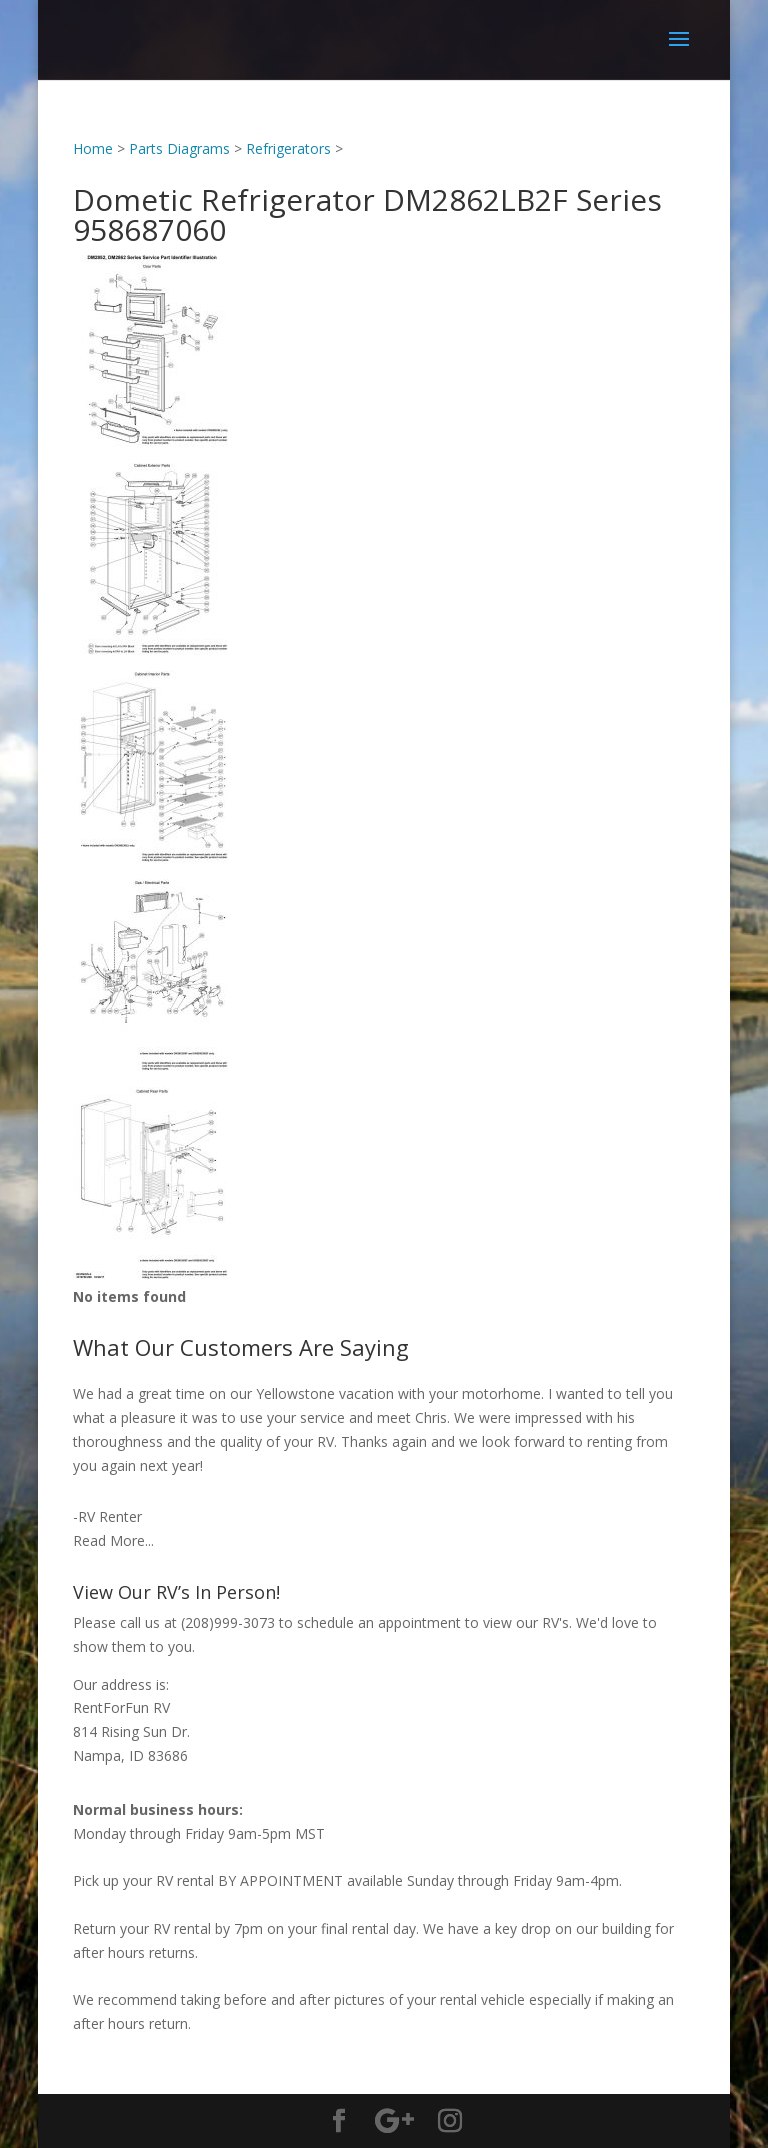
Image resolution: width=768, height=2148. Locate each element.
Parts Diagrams (179, 148)
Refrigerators (288, 148)
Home (93, 148)
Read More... (113, 1540)
